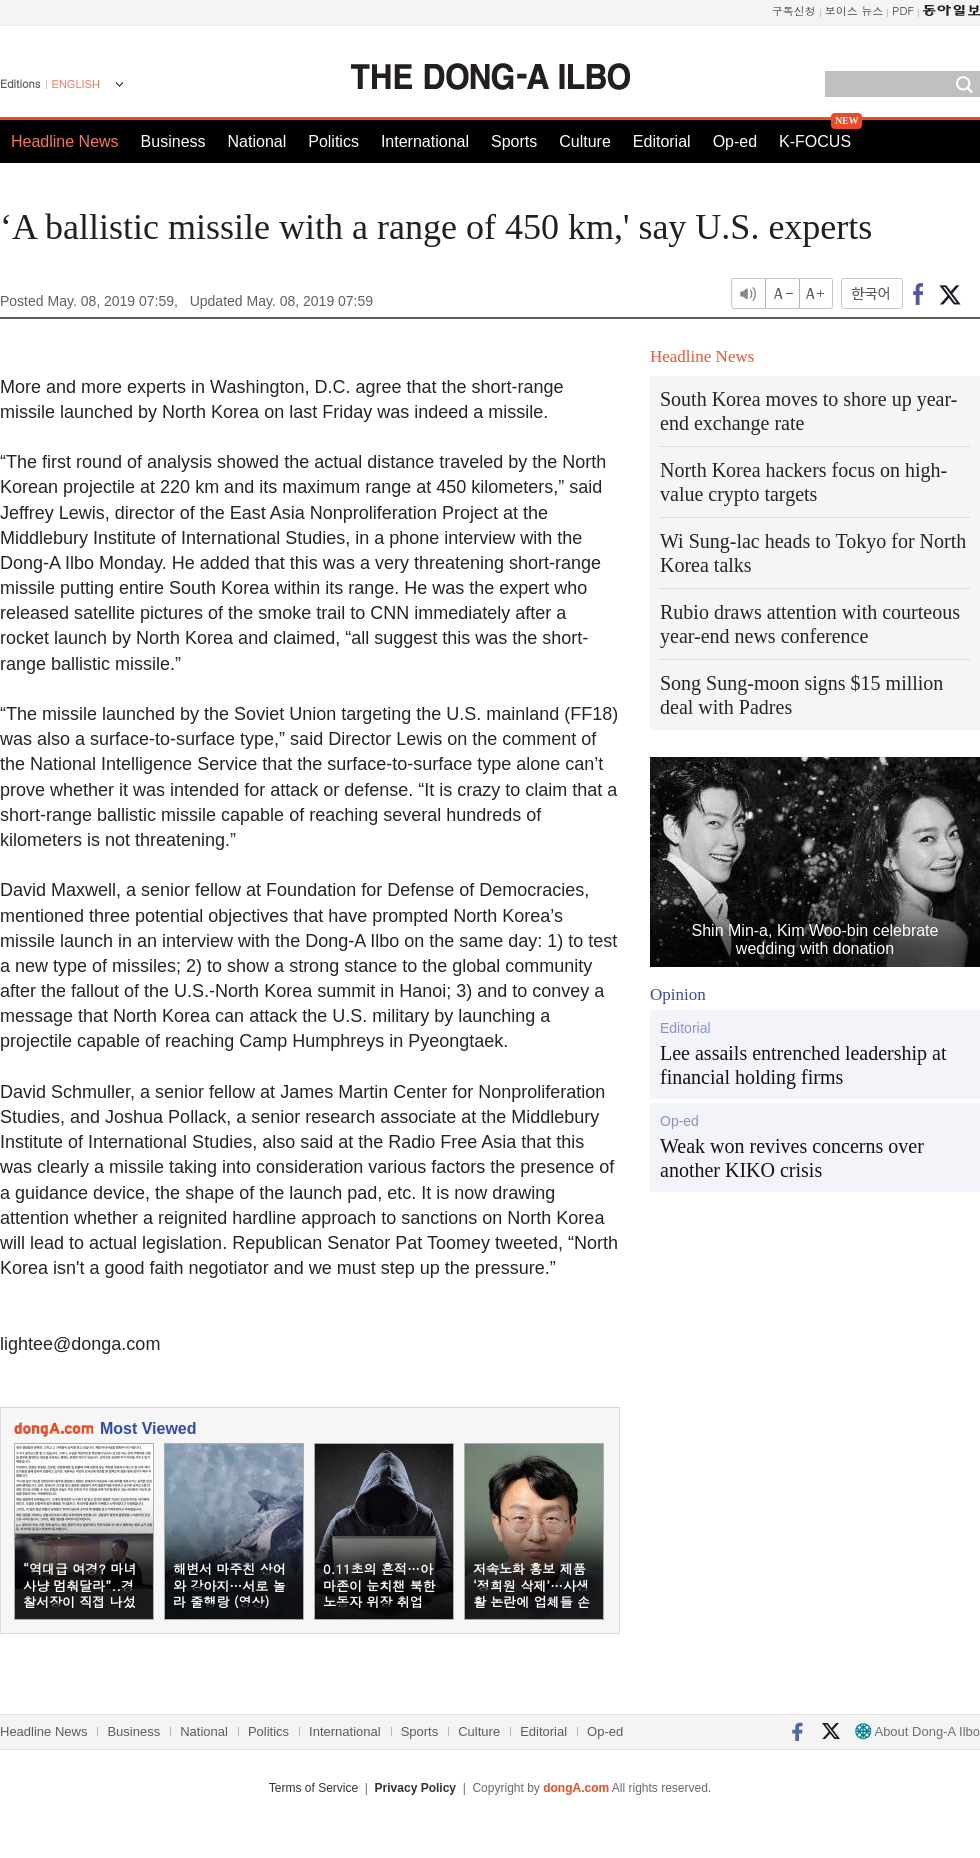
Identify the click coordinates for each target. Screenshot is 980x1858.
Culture (585, 141)
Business (173, 141)
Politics (333, 141)
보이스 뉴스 (854, 10)
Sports (514, 141)
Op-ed (735, 141)
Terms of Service (313, 1788)
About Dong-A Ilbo (917, 1731)
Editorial (662, 141)
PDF (903, 10)
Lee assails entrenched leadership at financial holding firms (803, 1065)
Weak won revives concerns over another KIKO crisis (792, 1158)
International (425, 141)
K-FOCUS (815, 141)
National (257, 141)
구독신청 (794, 10)
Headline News (65, 141)
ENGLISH (76, 84)
